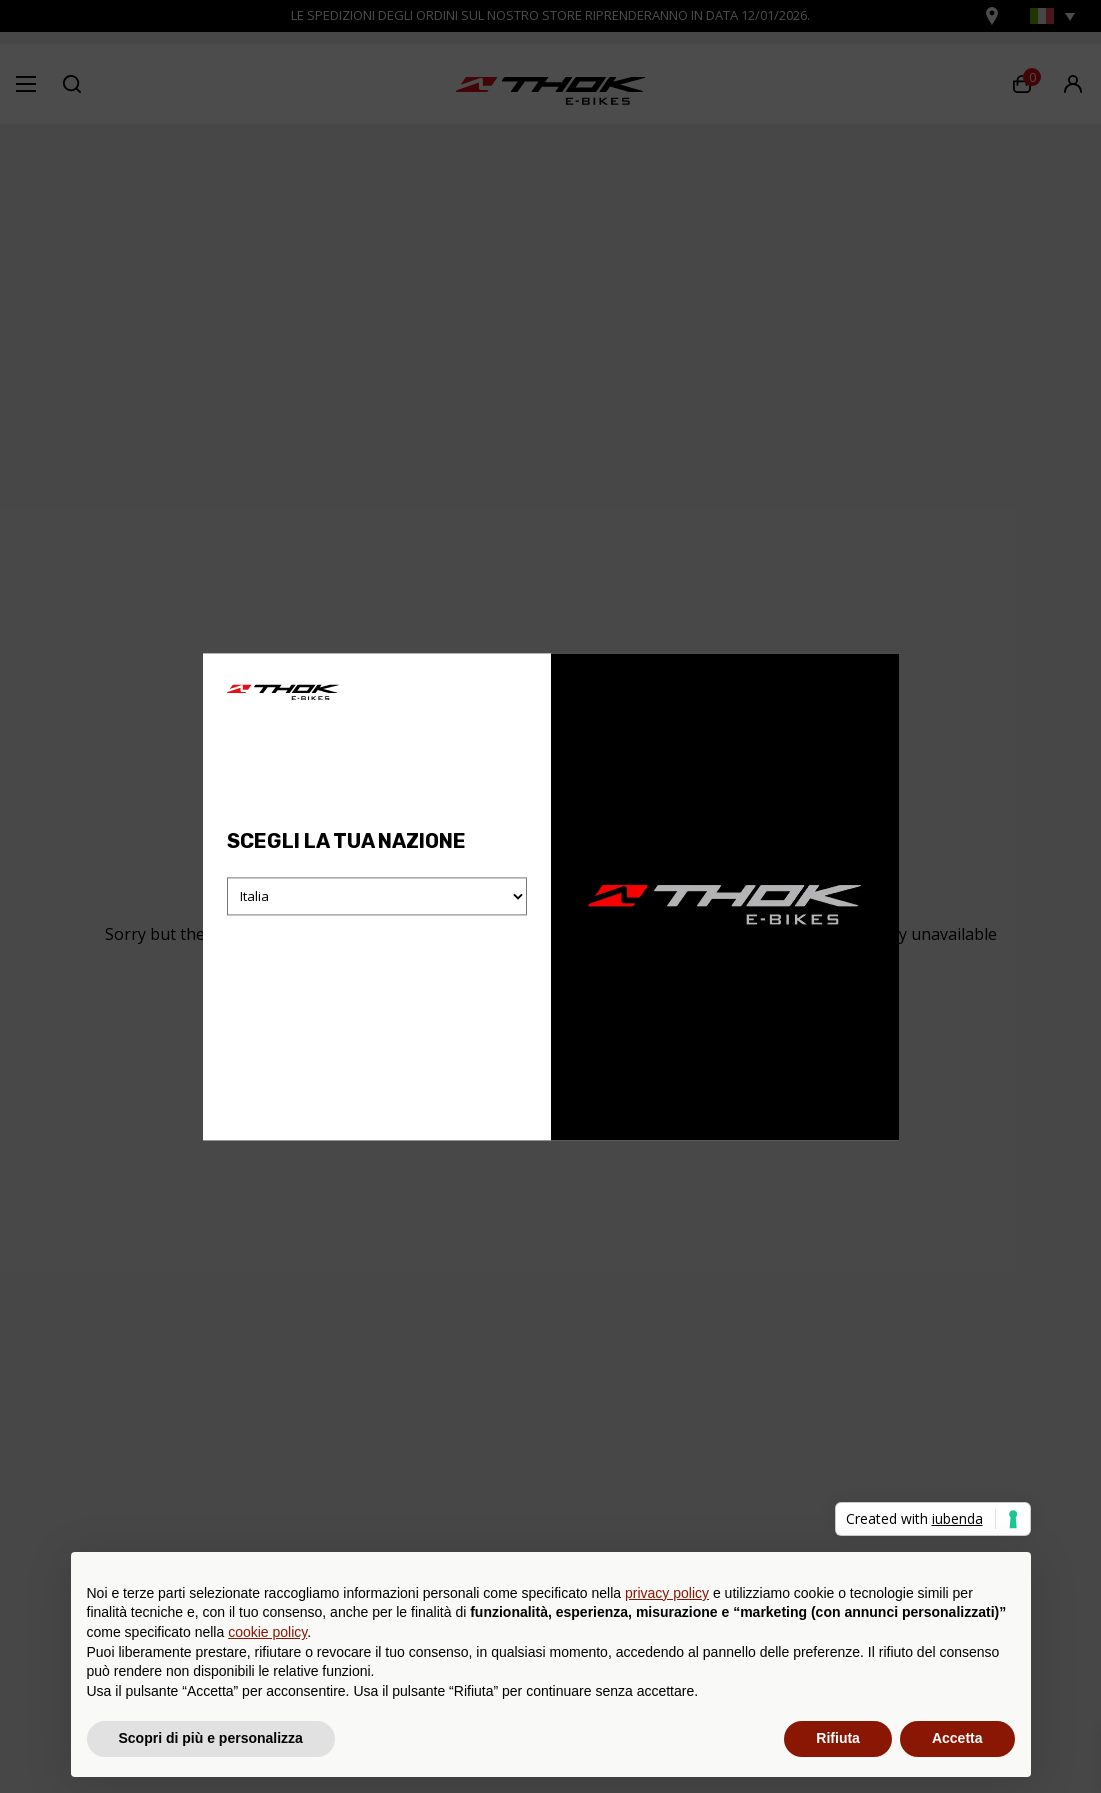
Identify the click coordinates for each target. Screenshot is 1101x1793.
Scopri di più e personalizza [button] (211, 1738)
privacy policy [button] (667, 1593)
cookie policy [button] (267, 1632)
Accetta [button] (957, 1738)
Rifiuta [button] (838, 1738)
